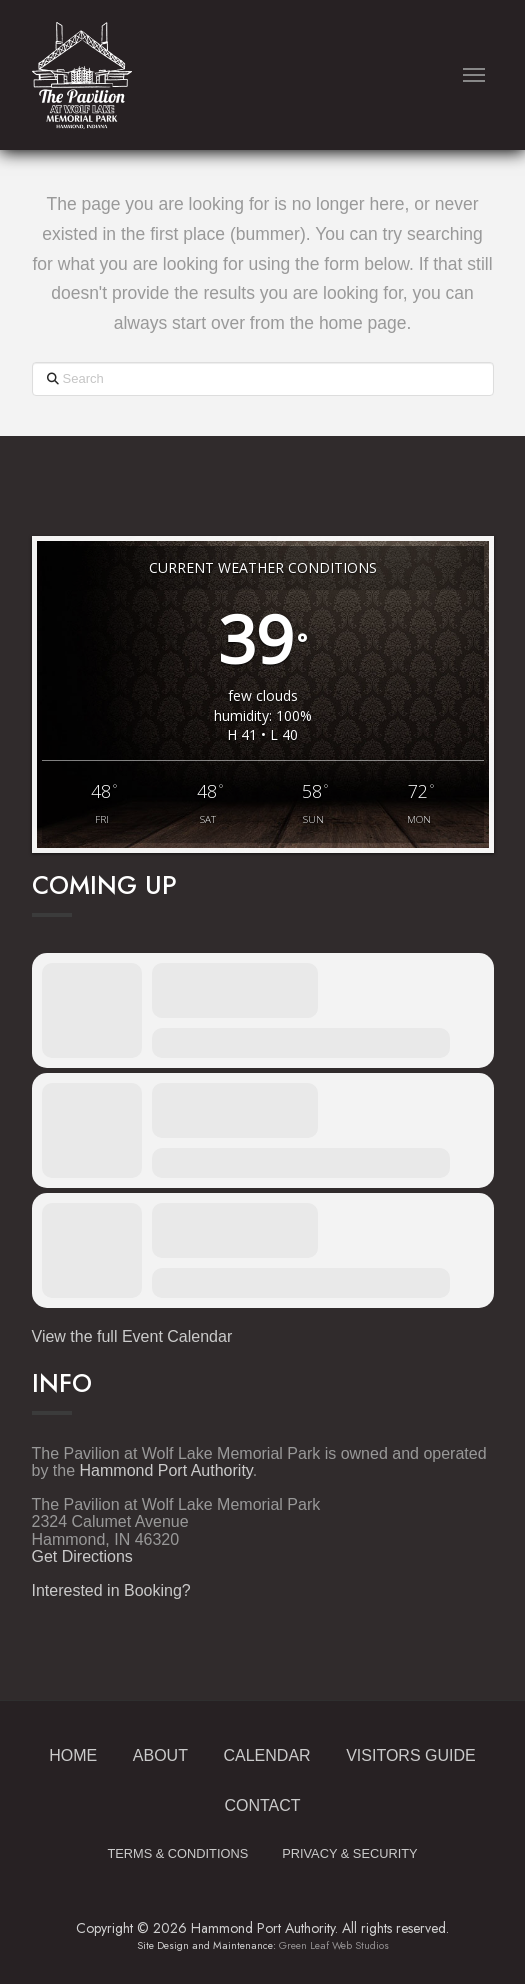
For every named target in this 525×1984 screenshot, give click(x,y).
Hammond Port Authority (166, 1470)
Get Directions (82, 1556)
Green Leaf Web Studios (334, 1945)
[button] (474, 75)
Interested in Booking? (111, 1590)
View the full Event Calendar (132, 1336)
